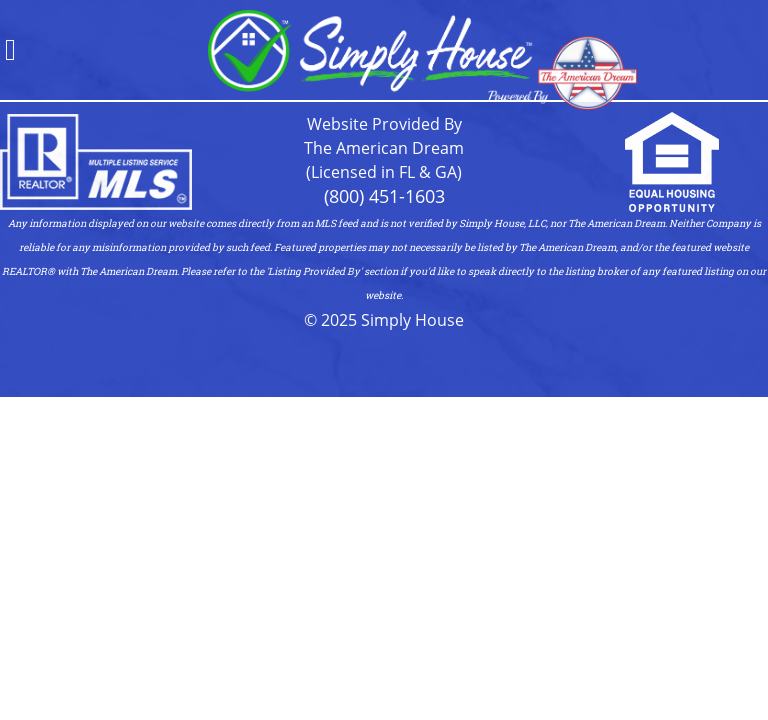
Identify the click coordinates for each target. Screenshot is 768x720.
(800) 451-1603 (384, 196)
